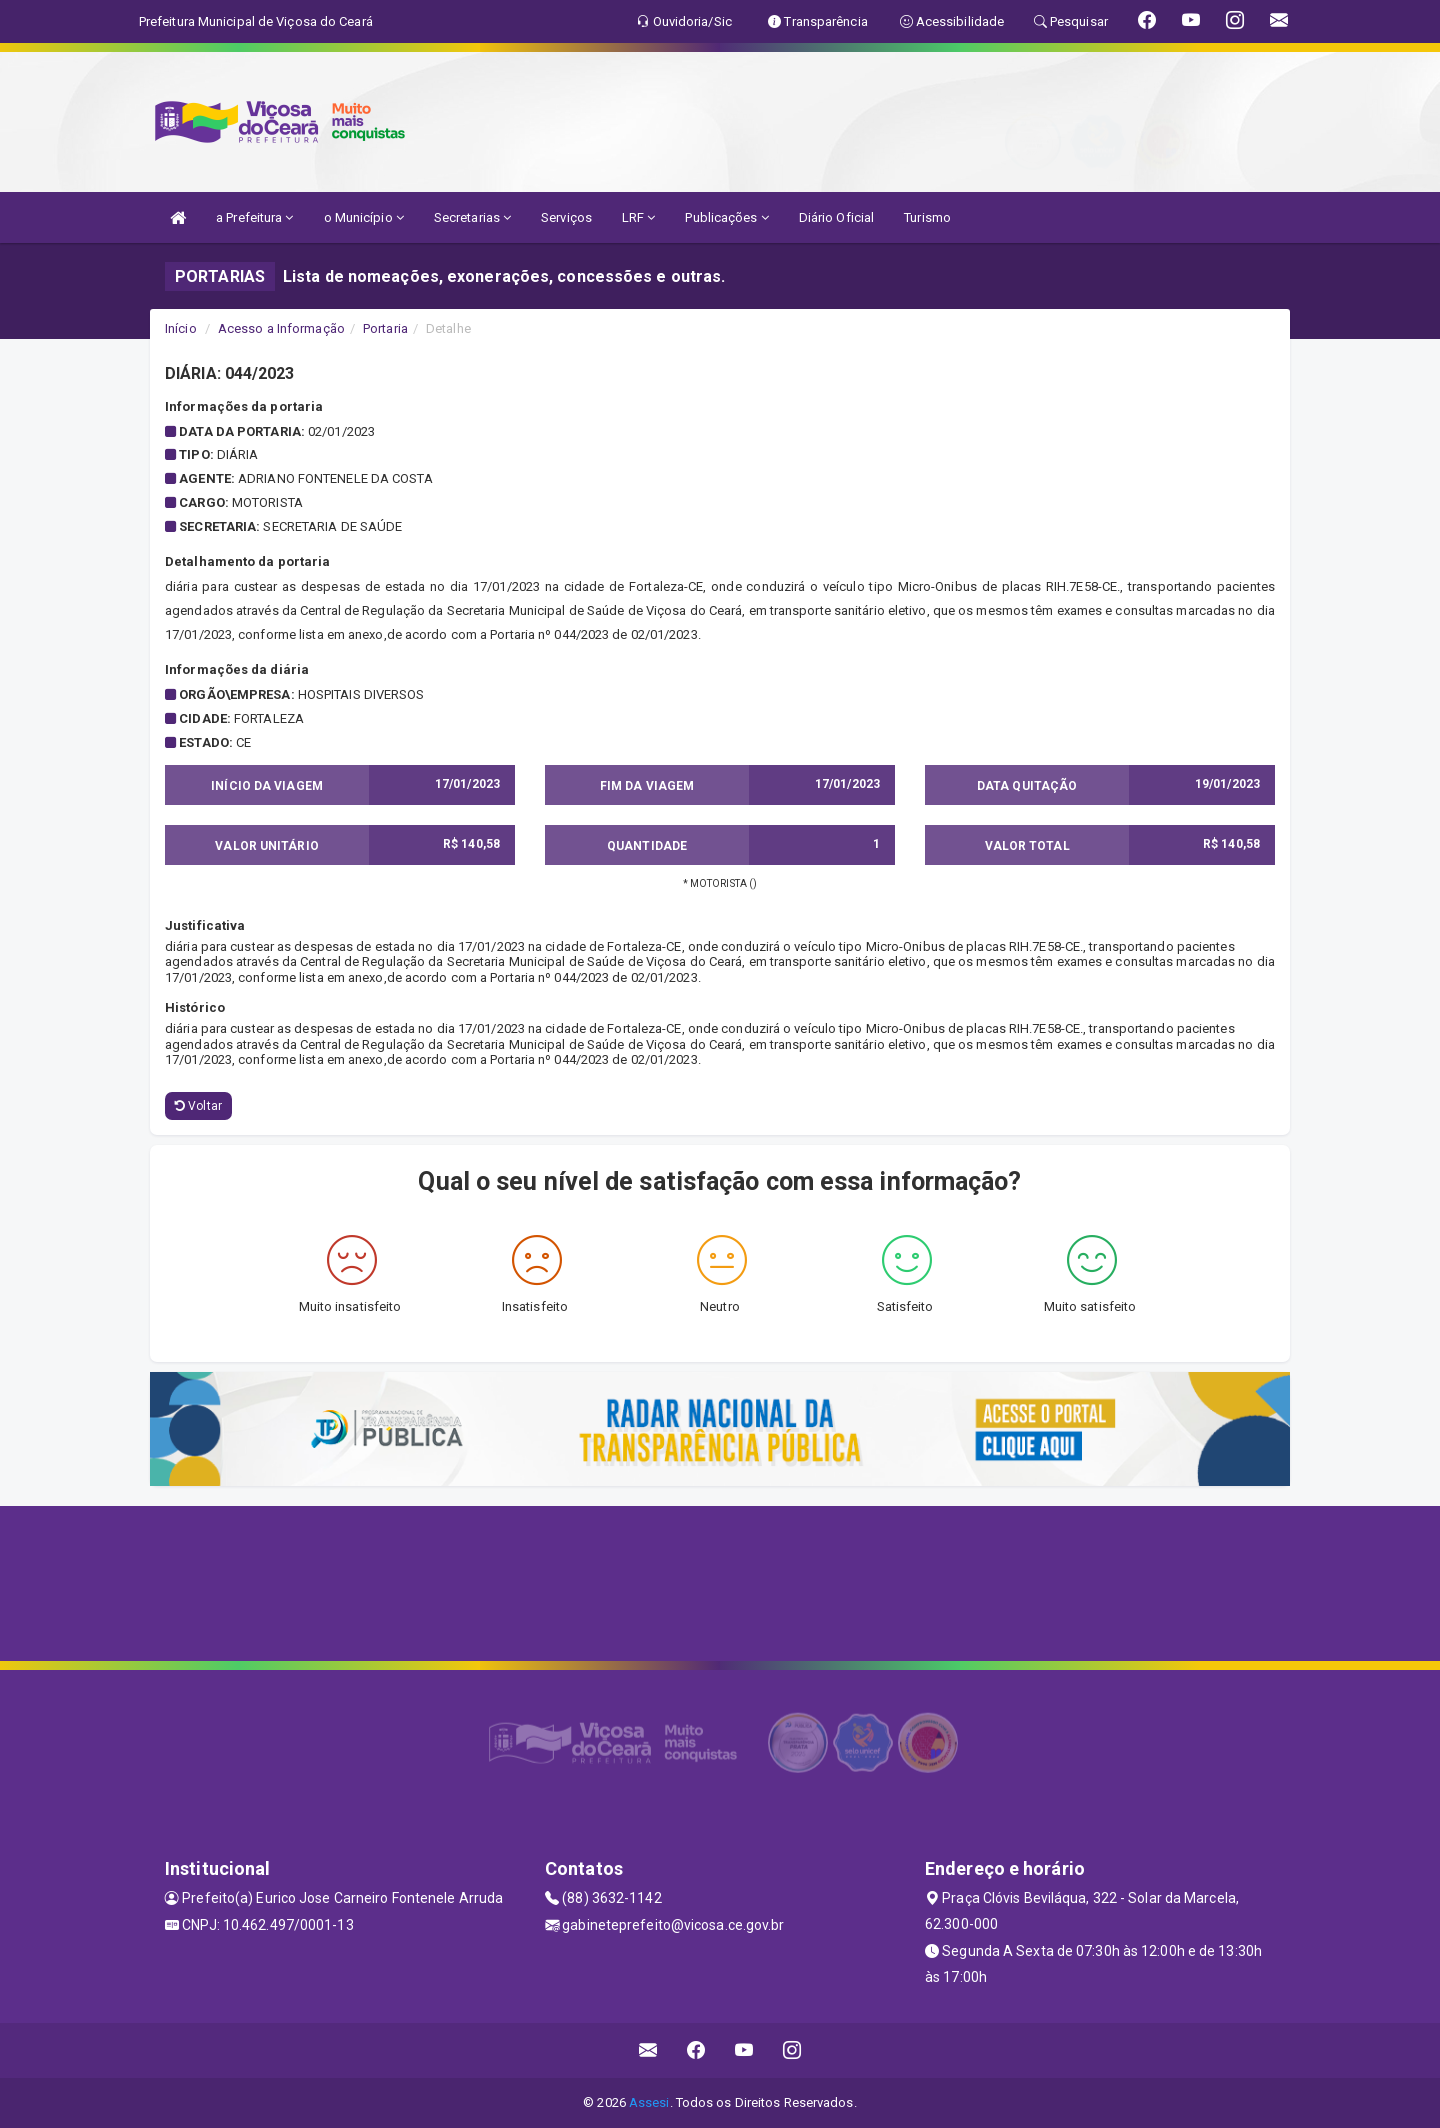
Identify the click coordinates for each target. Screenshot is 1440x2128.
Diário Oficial (836, 217)
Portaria (385, 328)
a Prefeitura (254, 217)
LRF (639, 217)
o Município (364, 217)
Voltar (198, 1106)
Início (181, 328)
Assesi (649, 2102)
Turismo (927, 217)
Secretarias (472, 217)
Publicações (726, 217)
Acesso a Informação (281, 328)
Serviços (566, 217)
